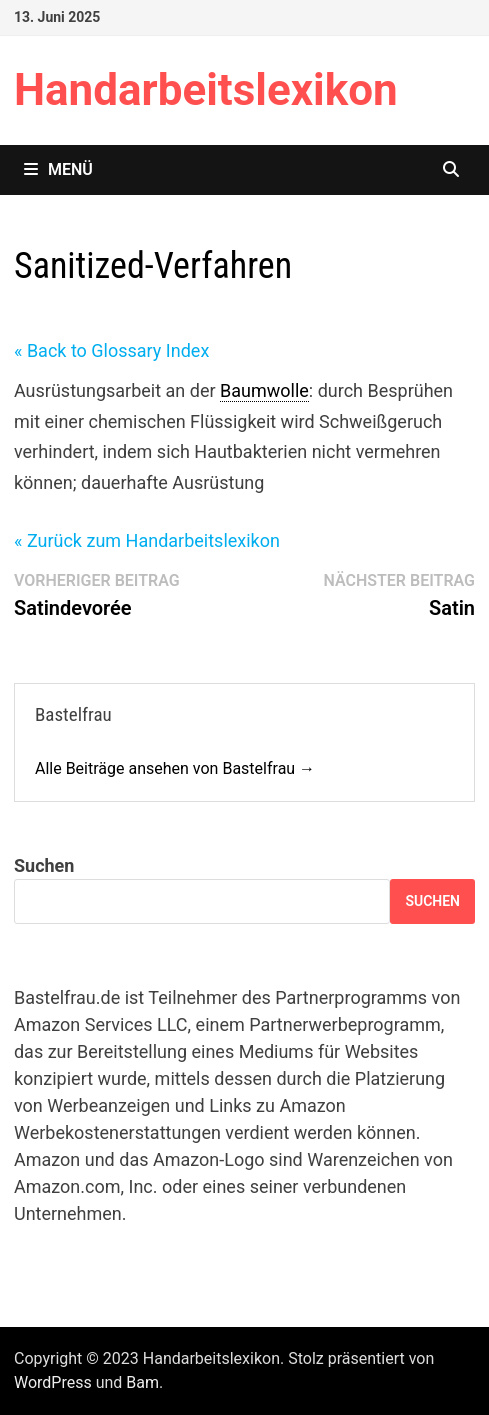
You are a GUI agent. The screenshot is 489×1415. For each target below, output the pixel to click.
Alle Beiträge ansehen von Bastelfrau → (175, 768)
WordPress (53, 1382)
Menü (58, 169)
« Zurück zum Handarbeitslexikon (147, 540)
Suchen (44, 865)
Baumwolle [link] (264, 390)
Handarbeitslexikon (206, 90)
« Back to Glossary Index (111, 350)
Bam (142, 1382)
